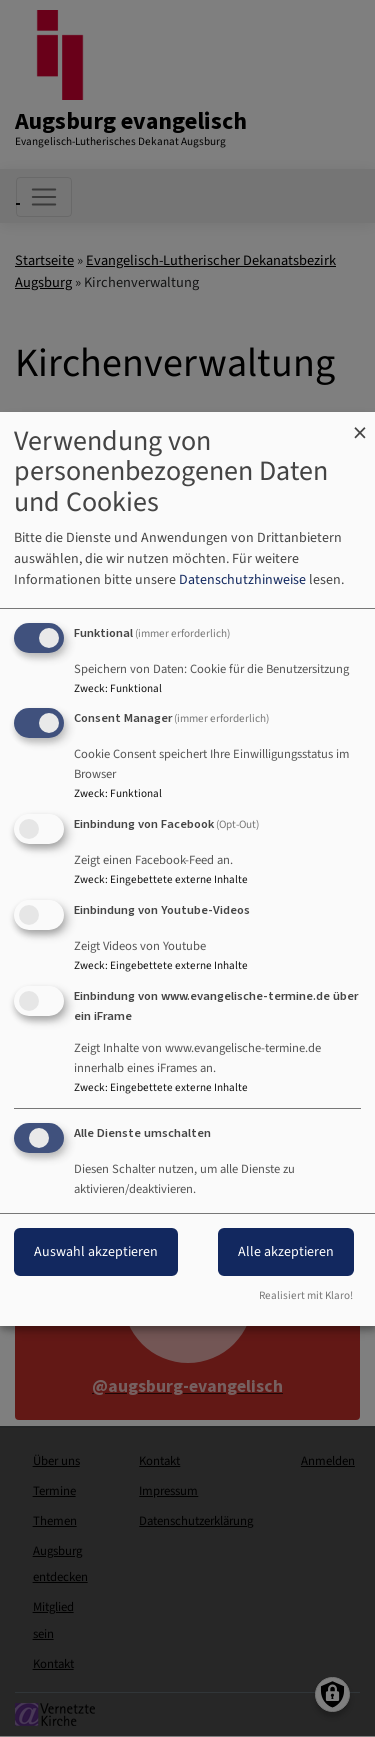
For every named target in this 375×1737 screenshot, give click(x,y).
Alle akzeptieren (286, 1252)
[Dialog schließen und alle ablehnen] (360, 424)
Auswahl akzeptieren (96, 1252)
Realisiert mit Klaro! (306, 1295)
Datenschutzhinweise (242, 580)
